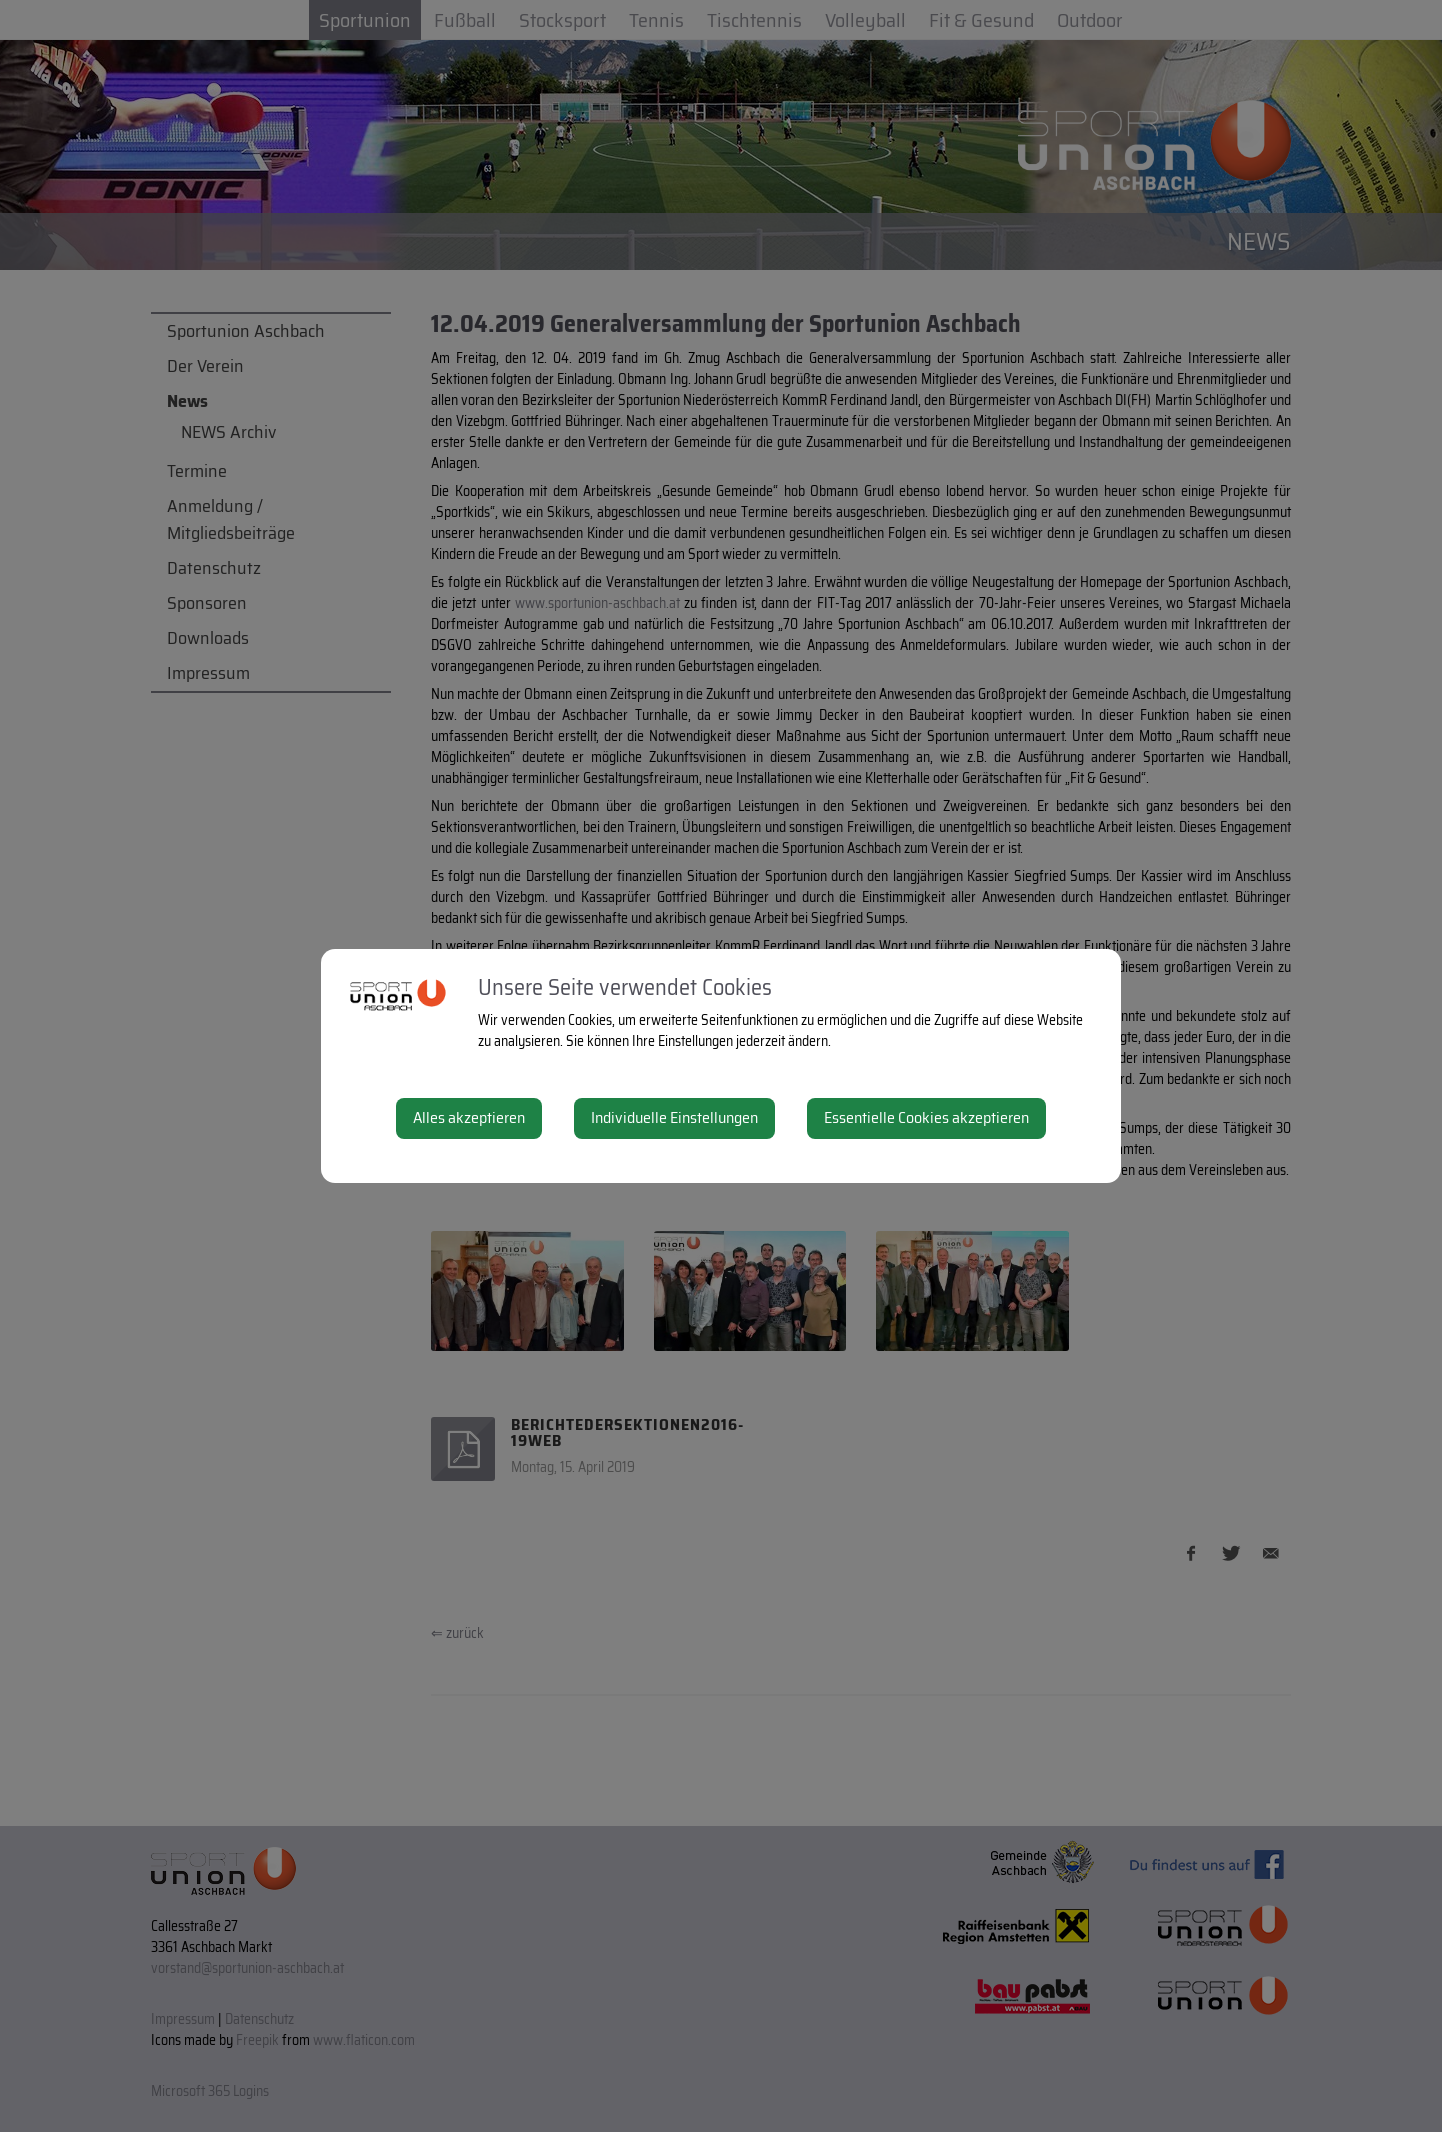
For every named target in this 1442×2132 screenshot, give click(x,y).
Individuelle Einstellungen (674, 1117)
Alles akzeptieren (469, 1117)
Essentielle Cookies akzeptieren (926, 1117)
